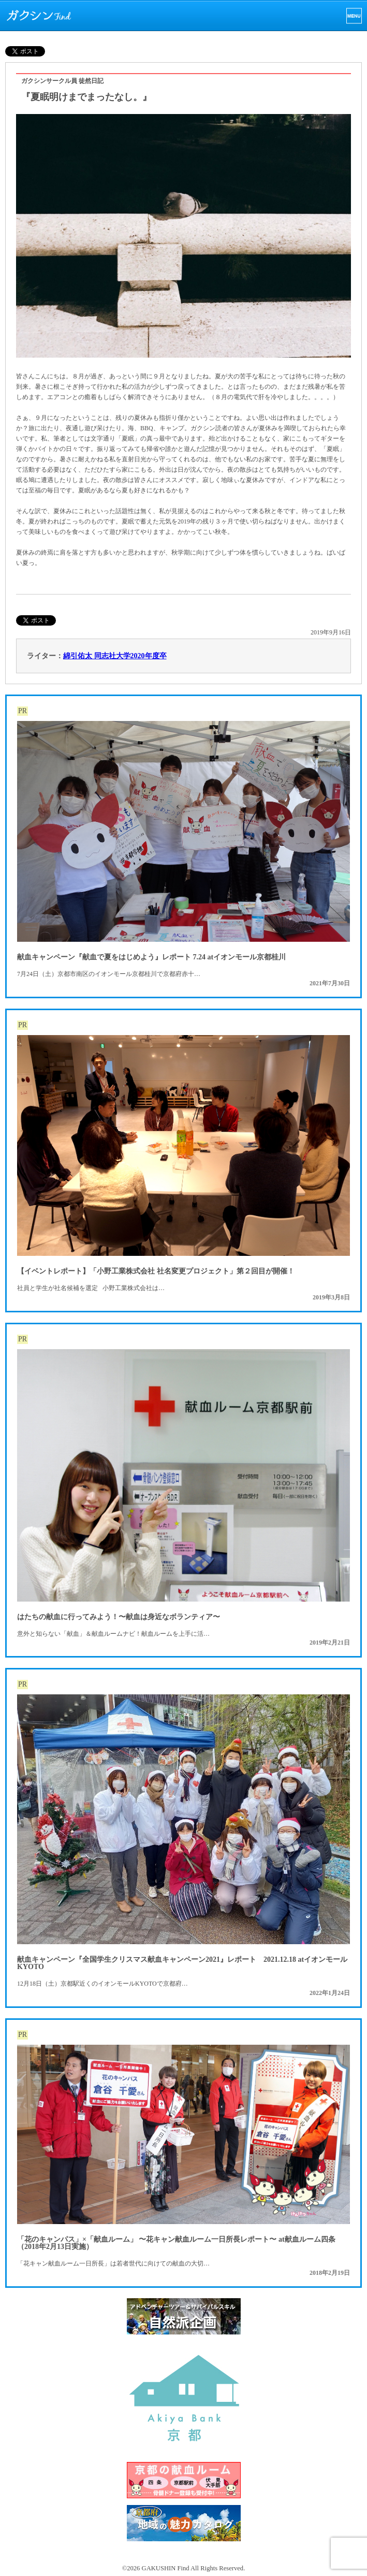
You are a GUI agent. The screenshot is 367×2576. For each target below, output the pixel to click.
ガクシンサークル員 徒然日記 (62, 80)
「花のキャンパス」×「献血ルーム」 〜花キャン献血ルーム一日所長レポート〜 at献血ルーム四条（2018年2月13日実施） (176, 2243)
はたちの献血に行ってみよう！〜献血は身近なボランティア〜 (118, 1617)
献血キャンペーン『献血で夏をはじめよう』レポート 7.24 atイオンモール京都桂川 (151, 957)
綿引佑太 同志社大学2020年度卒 (115, 656)
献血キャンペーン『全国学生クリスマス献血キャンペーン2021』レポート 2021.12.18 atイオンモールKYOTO (182, 1963)
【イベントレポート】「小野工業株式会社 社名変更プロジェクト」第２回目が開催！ (156, 1271)
